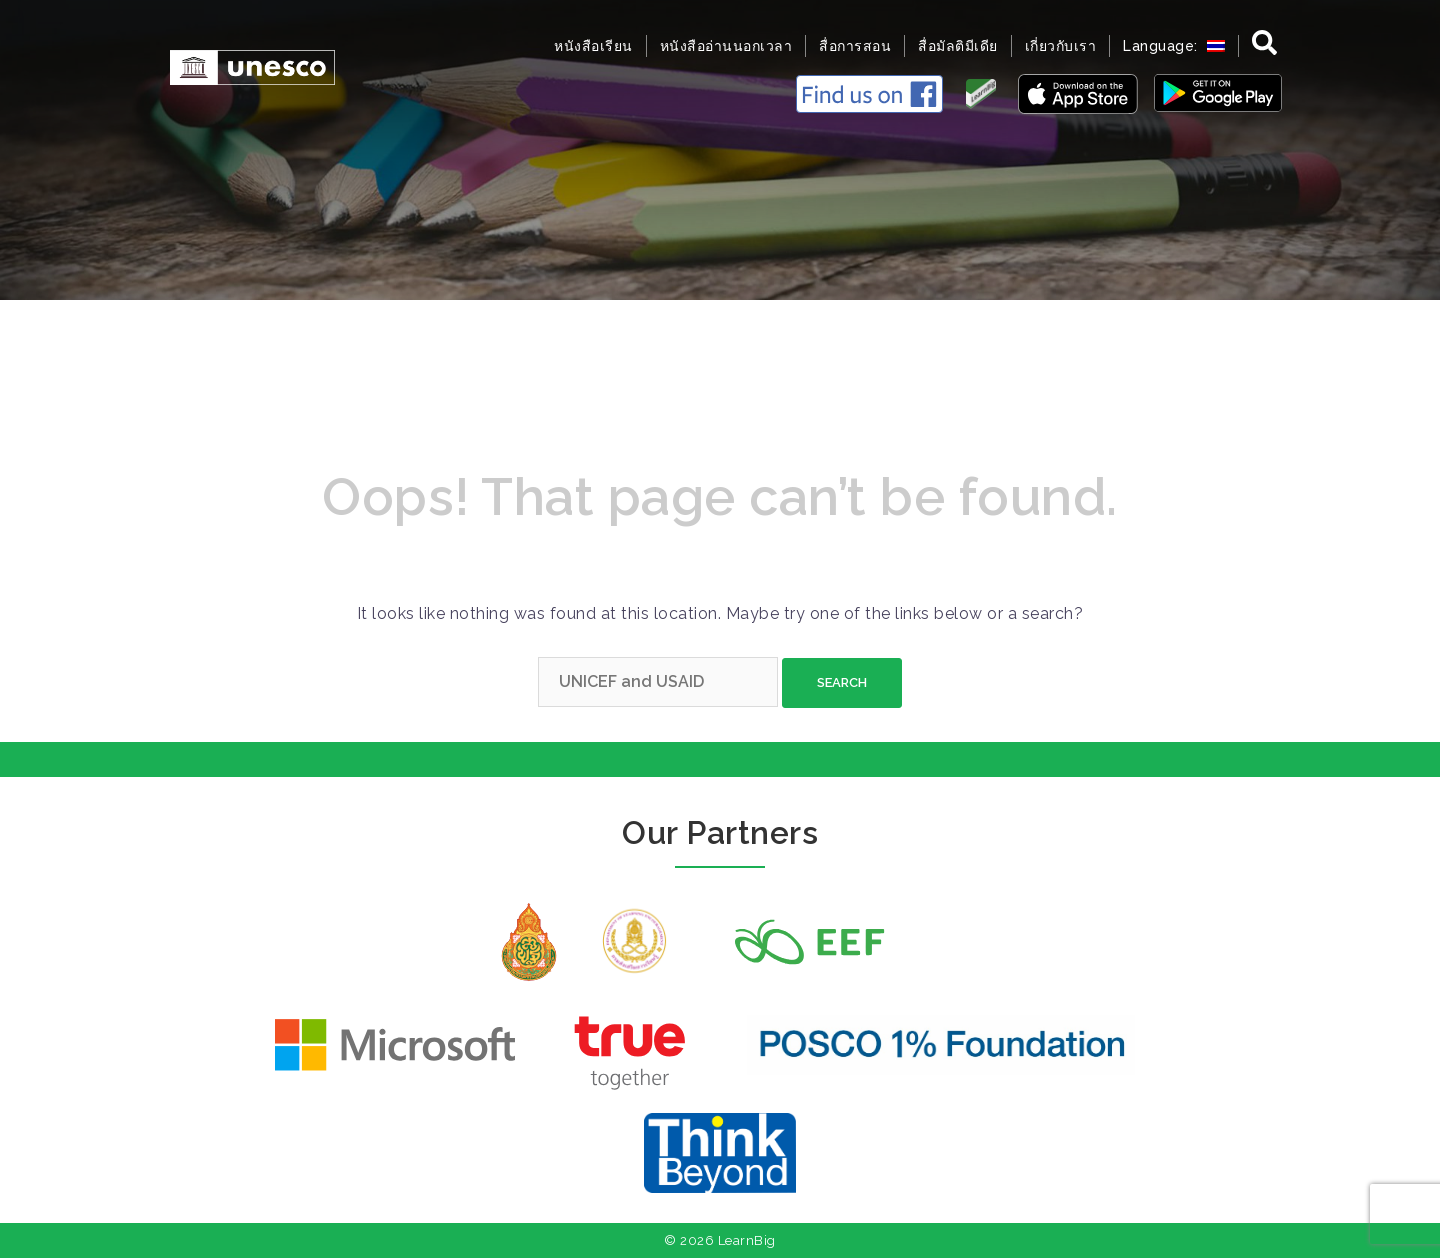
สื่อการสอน (855, 46)
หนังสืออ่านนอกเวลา (726, 46)
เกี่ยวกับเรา (1061, 46)
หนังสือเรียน (593, 46)
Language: (1174, 46)
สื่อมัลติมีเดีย (958, 46)
